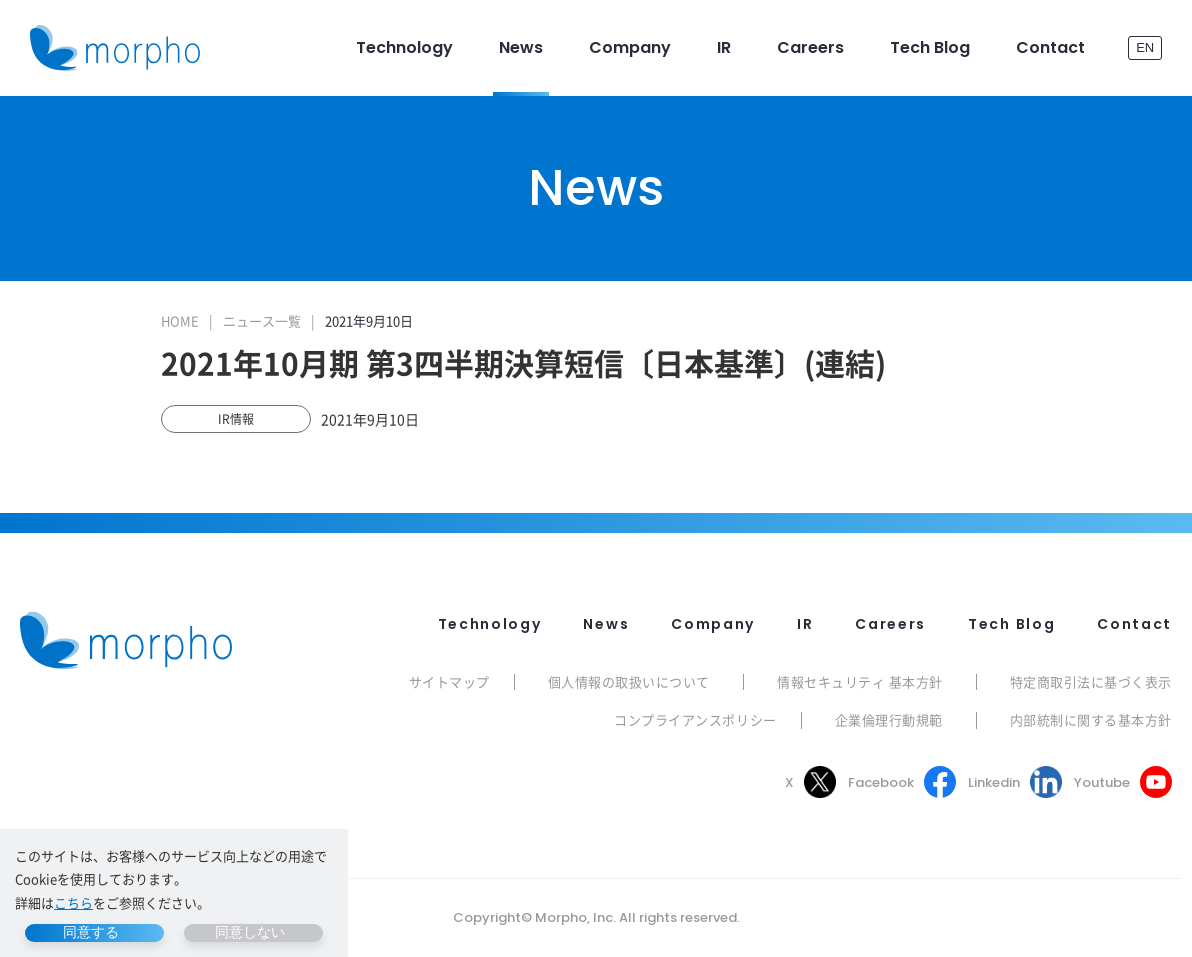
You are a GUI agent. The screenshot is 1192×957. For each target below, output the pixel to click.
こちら (73, 902)
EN (1145, 47)
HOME (180, 320)
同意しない (250, 932)
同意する (91, 932)
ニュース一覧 (262, 320)
